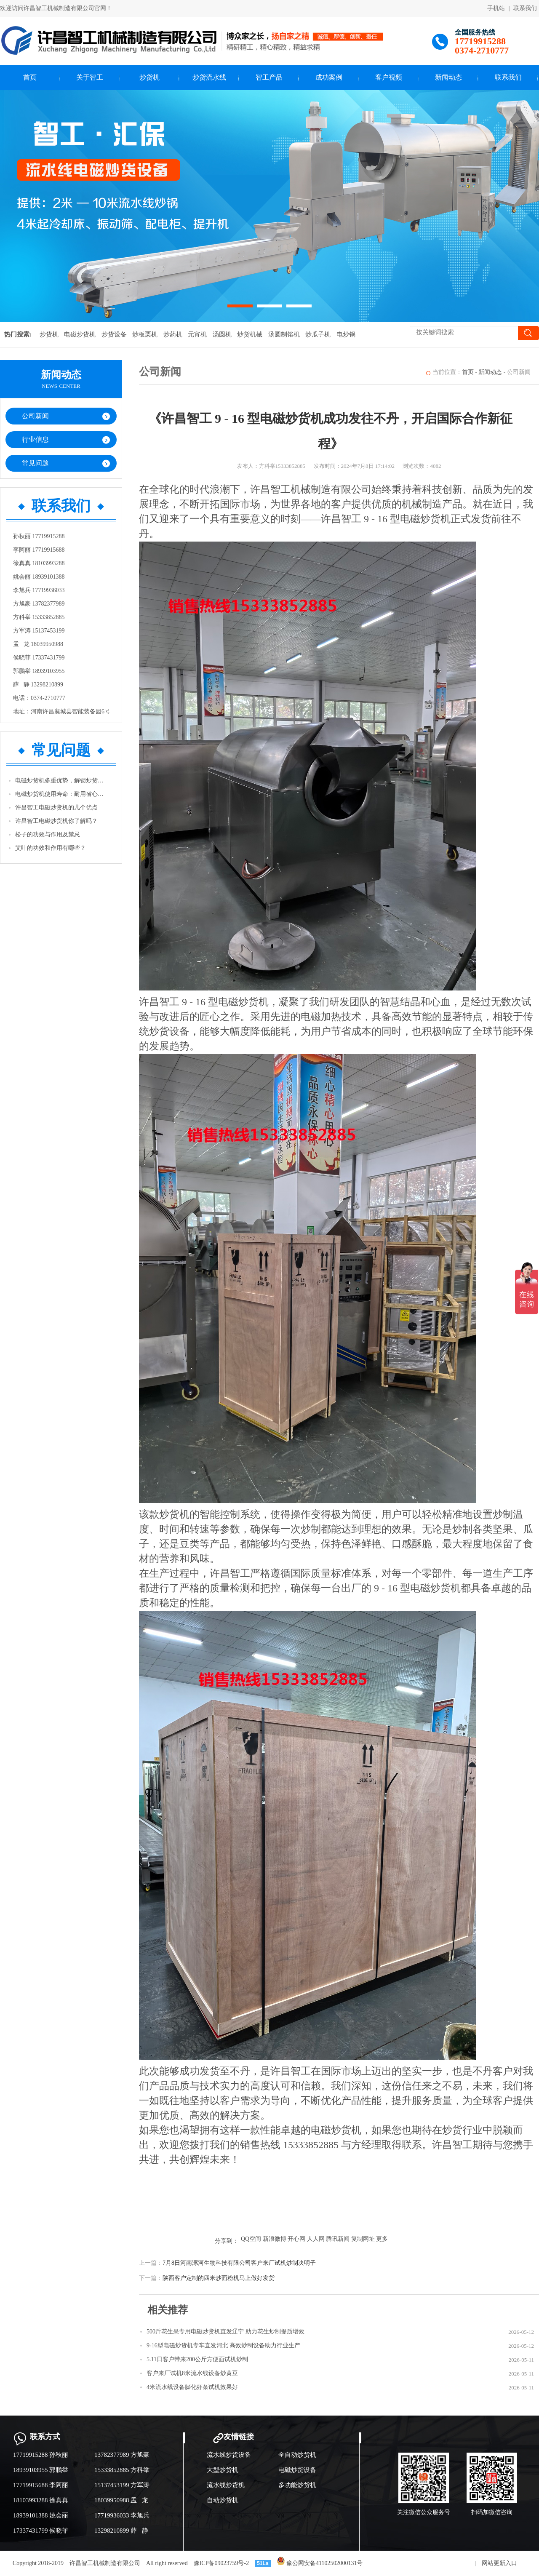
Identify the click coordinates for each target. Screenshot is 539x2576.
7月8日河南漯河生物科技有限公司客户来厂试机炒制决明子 (239, 2263)
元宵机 (197, 334)
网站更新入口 (499, 2563)
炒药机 (172, 334)
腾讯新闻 (338, 2239)
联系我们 (525, 8)
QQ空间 (251, 2239)
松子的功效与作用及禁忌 (47, 834)
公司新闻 (35, 415)
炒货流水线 (209, 77)
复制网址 (363, 2239)
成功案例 (328, 77)
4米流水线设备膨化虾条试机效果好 (192, 2387)
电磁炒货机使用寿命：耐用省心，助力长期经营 (61, 794)
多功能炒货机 (297, 2485)
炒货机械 (249, 334)
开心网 (296, 2239)
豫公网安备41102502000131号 (320, 2563)
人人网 (316, 2239)
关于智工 (89, 77)
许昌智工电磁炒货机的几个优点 (56, 807)
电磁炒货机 (80, 334)
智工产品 (269, 77)
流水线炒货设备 (229, 2454)
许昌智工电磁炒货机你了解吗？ (56, 821)
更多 (382, 2239)
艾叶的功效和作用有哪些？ (50, 848)
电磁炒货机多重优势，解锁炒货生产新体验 (61, 780)
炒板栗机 (144, 334)
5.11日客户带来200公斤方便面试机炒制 (197, 2359)
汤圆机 (222, 334)
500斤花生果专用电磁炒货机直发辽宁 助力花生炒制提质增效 (225, 2331)
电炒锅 (345, 334)
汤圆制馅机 (284, 334)
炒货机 (149, 77)
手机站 (496, 8)
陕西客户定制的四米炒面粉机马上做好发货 (219, 2278)
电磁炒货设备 (297, 2470)
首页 (30, 77)
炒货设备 (114, 334)
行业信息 (35, 439)
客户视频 (388, 77)
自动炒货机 (222, 2500)
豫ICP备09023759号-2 (221, 2563)
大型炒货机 (222, 2470)
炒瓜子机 (318, 334)
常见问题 (35, 463)
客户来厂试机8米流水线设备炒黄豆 (192, 2373)
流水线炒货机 (226, 2485)
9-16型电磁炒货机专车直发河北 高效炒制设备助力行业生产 (223, 2345)
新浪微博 (274, 2239)
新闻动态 (448, 77)
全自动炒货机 (297, 2454)
